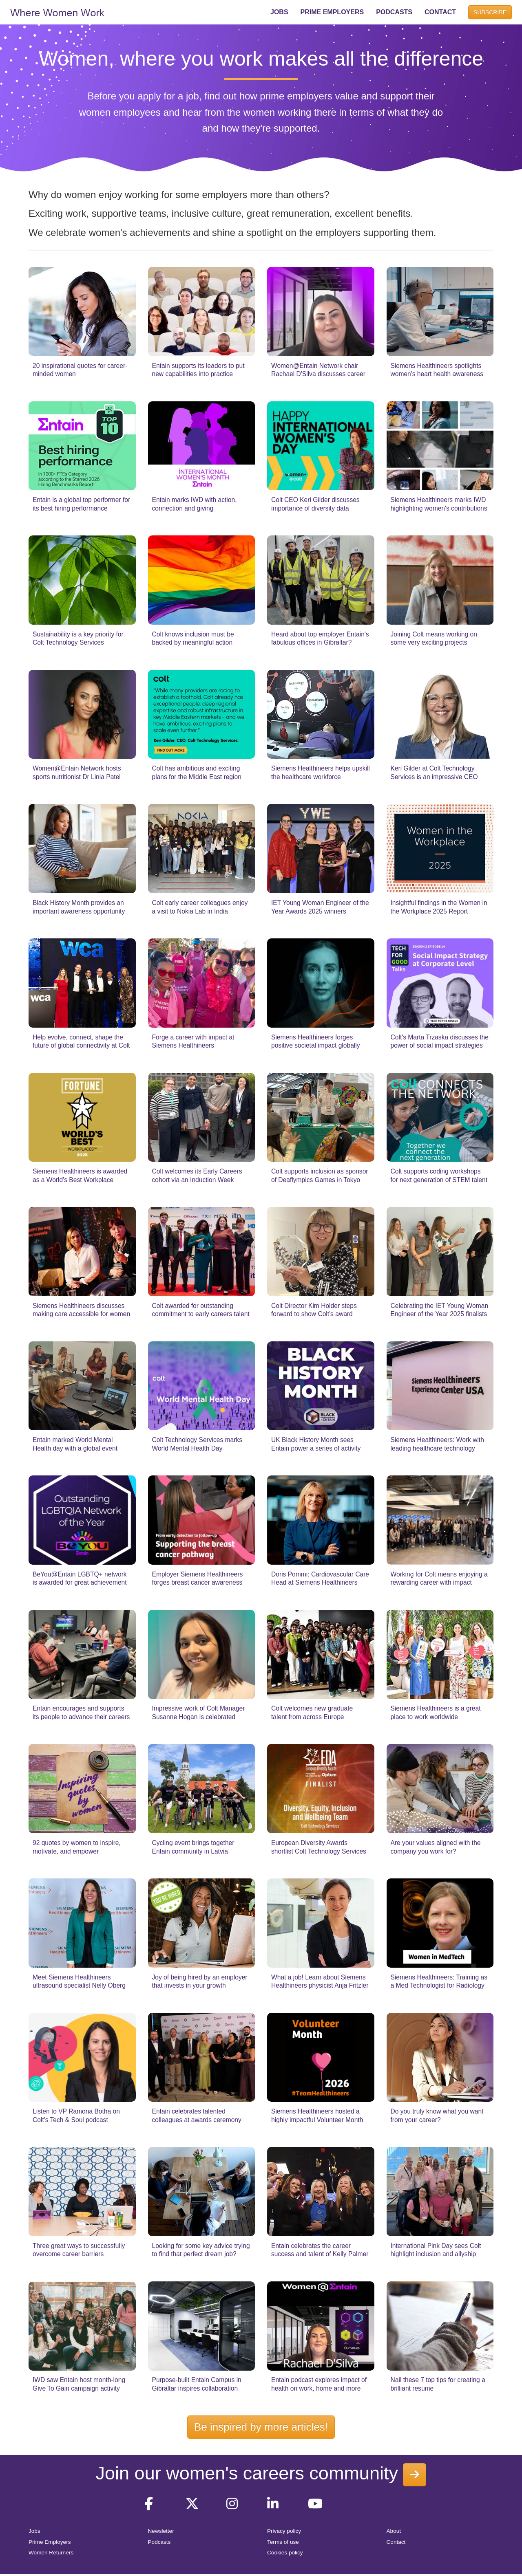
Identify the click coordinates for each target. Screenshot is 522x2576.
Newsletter (161, 2531)
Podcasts (159, 2542)
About (394, 2531)
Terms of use (283, 2542)
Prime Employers (50, 2542)
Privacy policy (284, 2531)
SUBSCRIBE (490, 12)
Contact (396, 2542)
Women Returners (51, 2553)
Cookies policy (285, 2553)
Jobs (34, 2531)
